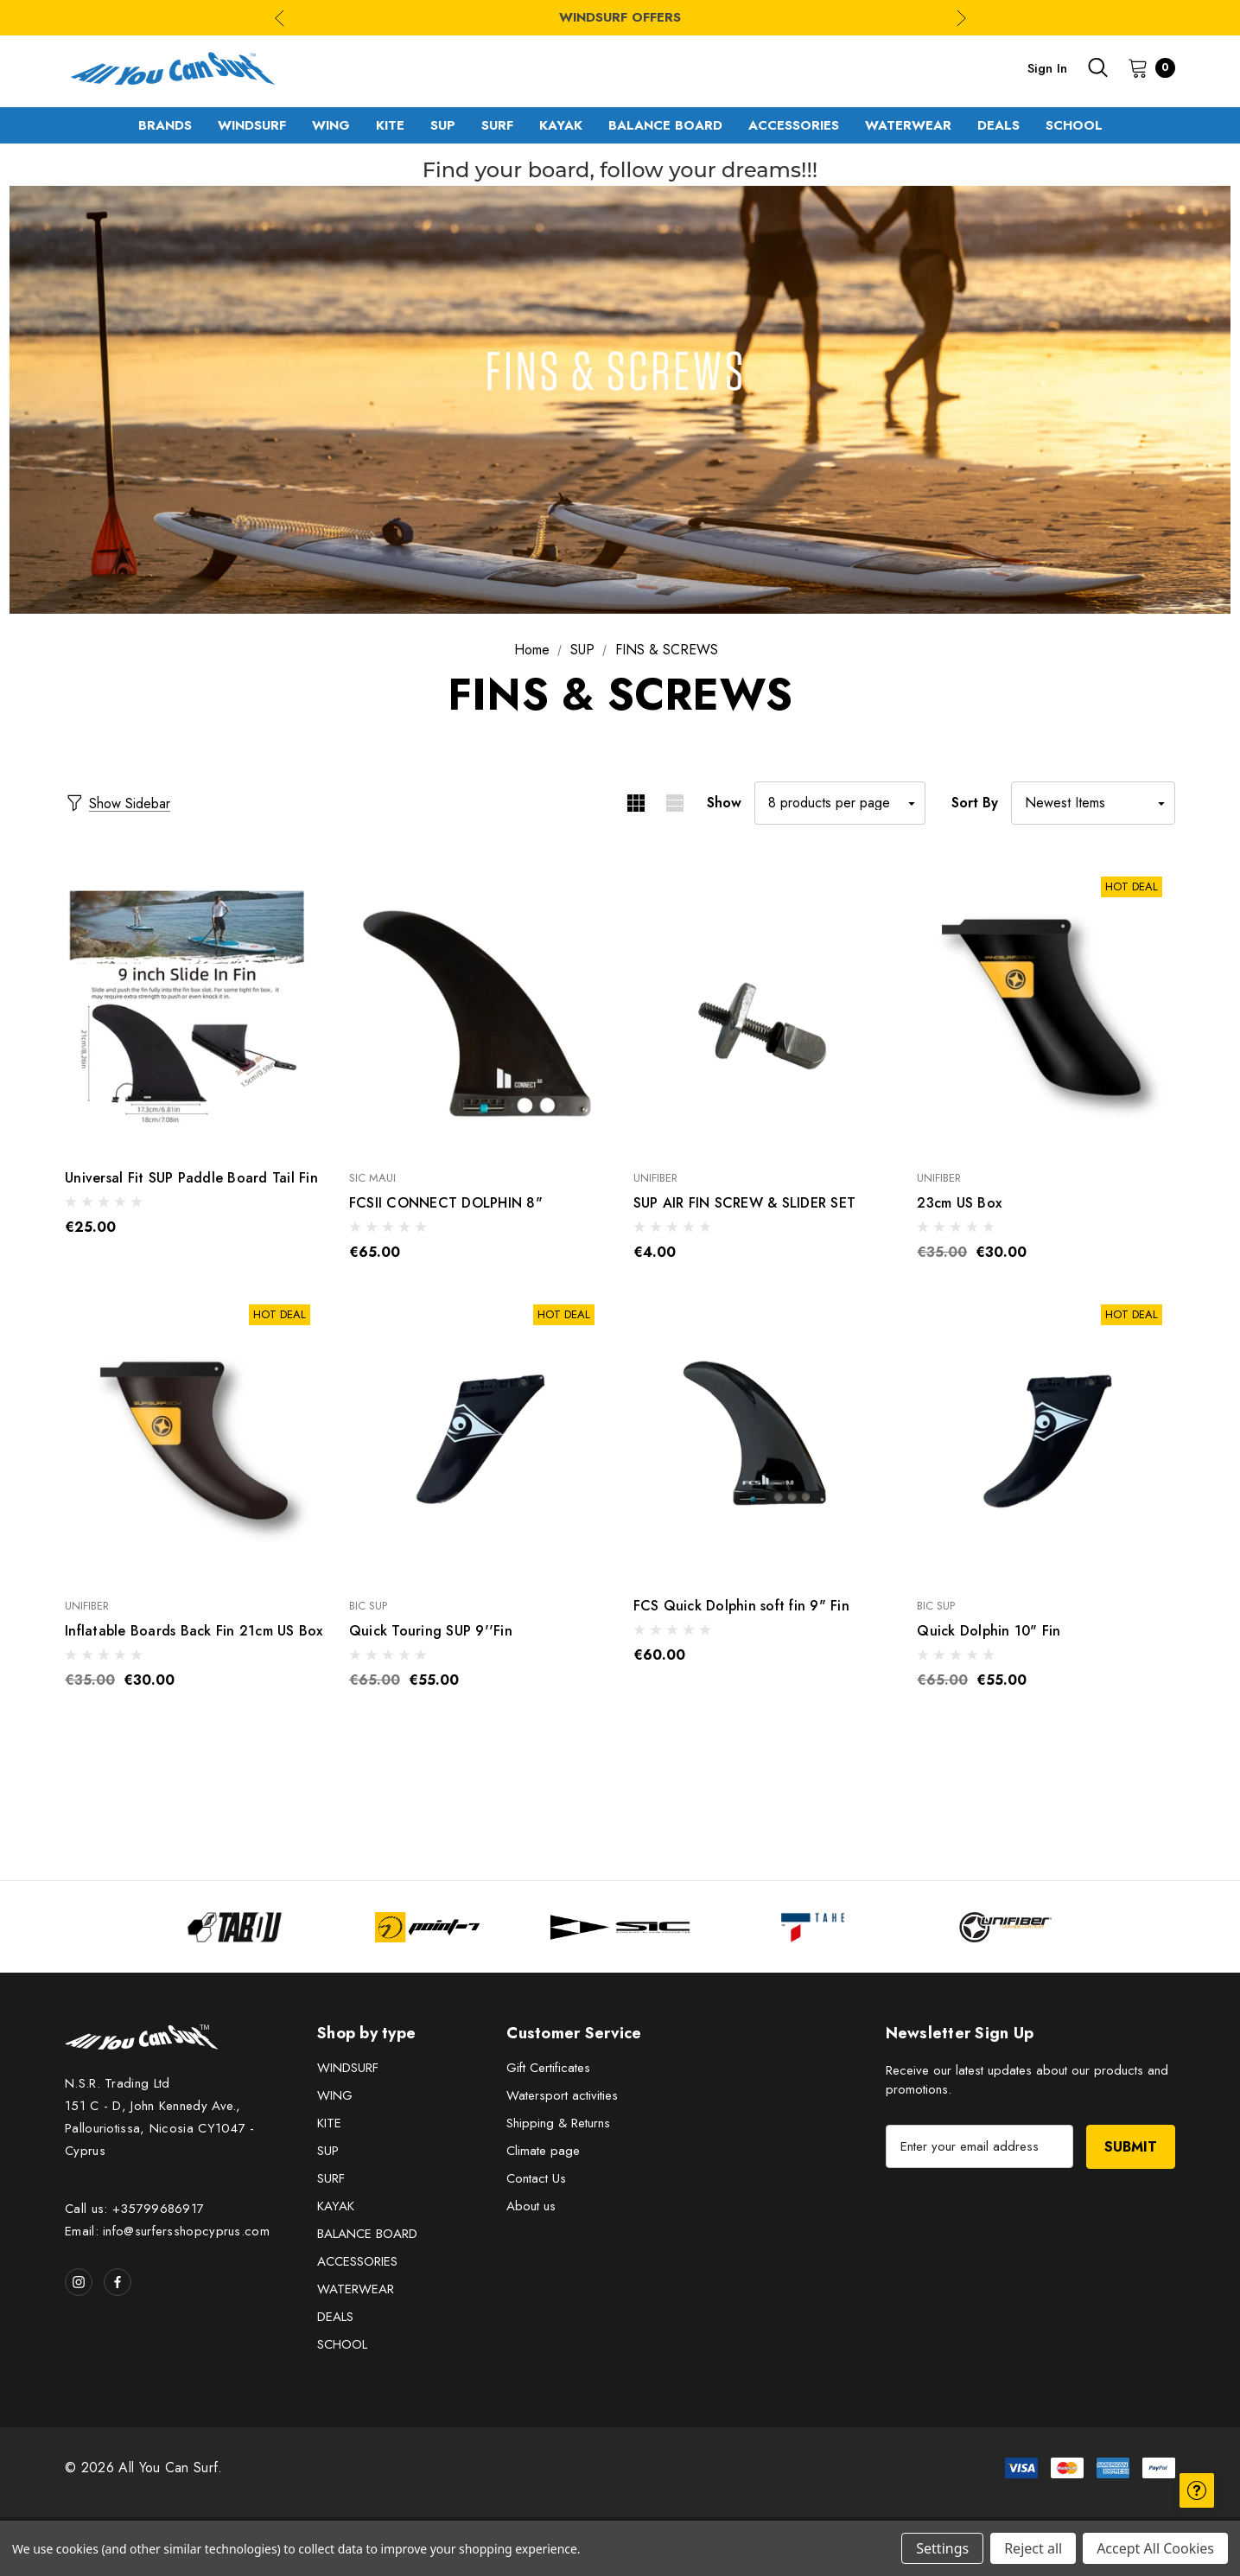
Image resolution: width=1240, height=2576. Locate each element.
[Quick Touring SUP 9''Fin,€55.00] (478, 1434)
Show (724, 803)
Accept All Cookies (1155, 2548)
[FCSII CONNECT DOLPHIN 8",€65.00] (478, 1007)
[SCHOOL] (1074, 125)
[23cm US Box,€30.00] (1046, 1007)
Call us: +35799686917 (134, 2208)
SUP (328, 2150)
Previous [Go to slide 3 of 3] (279, 17)
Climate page (543, 2150)
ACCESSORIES (357, 2261)
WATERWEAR (355, 2289)
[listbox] (1093, 803)
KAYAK (335, 2206)
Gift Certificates (548, 2067)
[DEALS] (998, 125)
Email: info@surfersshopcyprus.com (167, 2231)
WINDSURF (347, 2067)
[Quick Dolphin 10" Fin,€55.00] (1046, 1434)
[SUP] (442, 125)
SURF (331, 2178)
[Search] (1097, 67)
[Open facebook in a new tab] (117, 2282)
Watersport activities (562, 2095)
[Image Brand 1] (234, 1927)
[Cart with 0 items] (1146, 67)
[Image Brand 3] (620, 1927)
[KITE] (390, 125)
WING (335, 2095)
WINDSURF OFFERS (620, 17)
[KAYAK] (560, 125)
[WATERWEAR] (908, 125)
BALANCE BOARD (367, 2233)
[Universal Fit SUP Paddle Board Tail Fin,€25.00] (194, 1007)
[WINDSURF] (252, 125)
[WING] (331, 125)
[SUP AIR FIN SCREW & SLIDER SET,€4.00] (762, 1007)
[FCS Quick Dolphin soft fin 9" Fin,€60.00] (762, 1434)
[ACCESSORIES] (793, 125)
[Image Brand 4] (812, 1927)
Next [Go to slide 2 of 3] (961, 17)
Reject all (1033, 2548)
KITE (329, 2123)
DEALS (335, 2316)
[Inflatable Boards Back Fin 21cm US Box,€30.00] (194, 1434)
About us (531, 2206)
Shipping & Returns (558, 2123)
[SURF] (497, 125)
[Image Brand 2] (427, 1927)
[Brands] (165, 125)
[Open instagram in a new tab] (78, 2282)
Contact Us (536, 2178)
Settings (942, 2548)
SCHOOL (342, 2344)
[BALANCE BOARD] (665, 125)
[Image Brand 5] (1005, 1927)
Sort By (974, 803)
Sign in (1047, 68)
